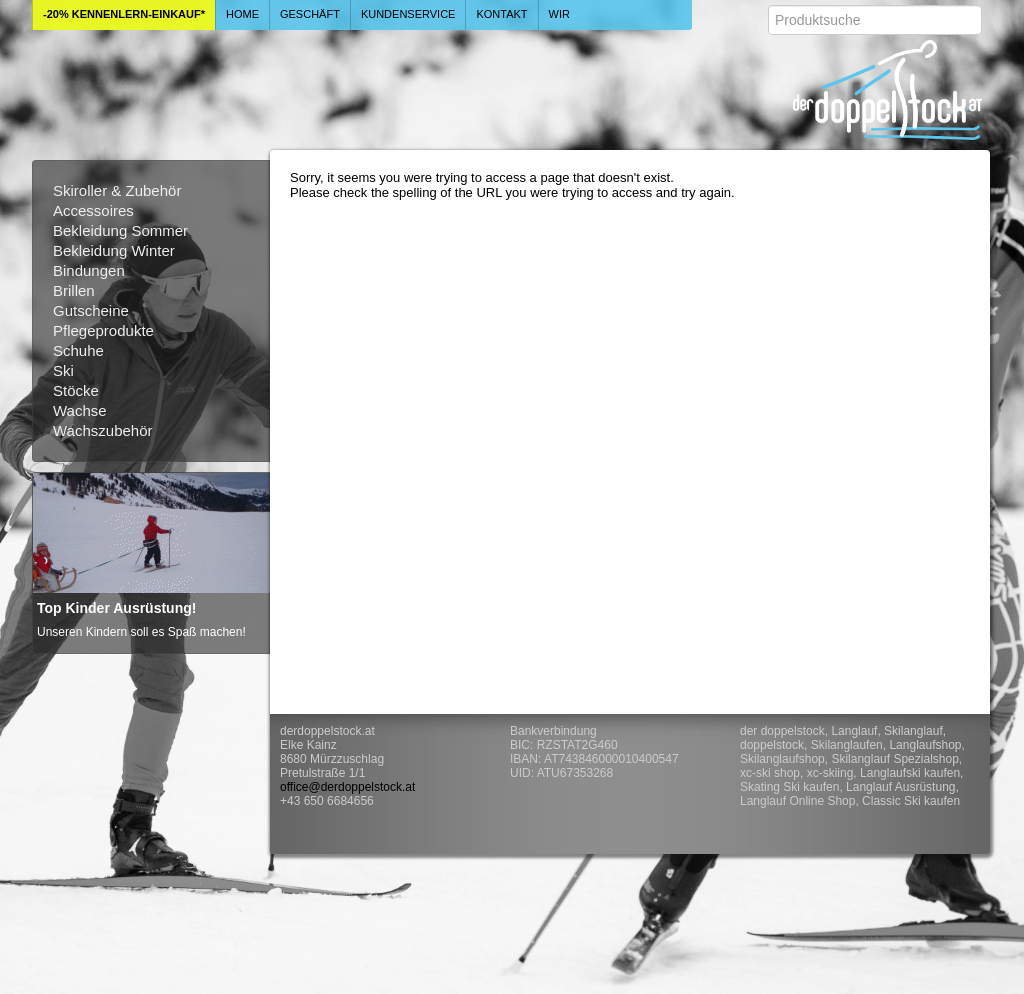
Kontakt (501, 14)
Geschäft (310, 14)
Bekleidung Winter (114, 250)
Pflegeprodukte (103, 330)
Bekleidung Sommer (120, 230)
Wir (559, 14)
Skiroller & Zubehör (117, 190)
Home (242, 14)
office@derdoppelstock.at (347, 787)
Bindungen (89, 270)
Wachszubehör (103, 430)
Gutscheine (91, 310)
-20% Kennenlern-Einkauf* (124, 14)
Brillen (74, 290)
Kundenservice (408, 14)
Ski (63, 370)
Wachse (80, 410)
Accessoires (93, 210)
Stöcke (76, 390)
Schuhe (78, 350)
